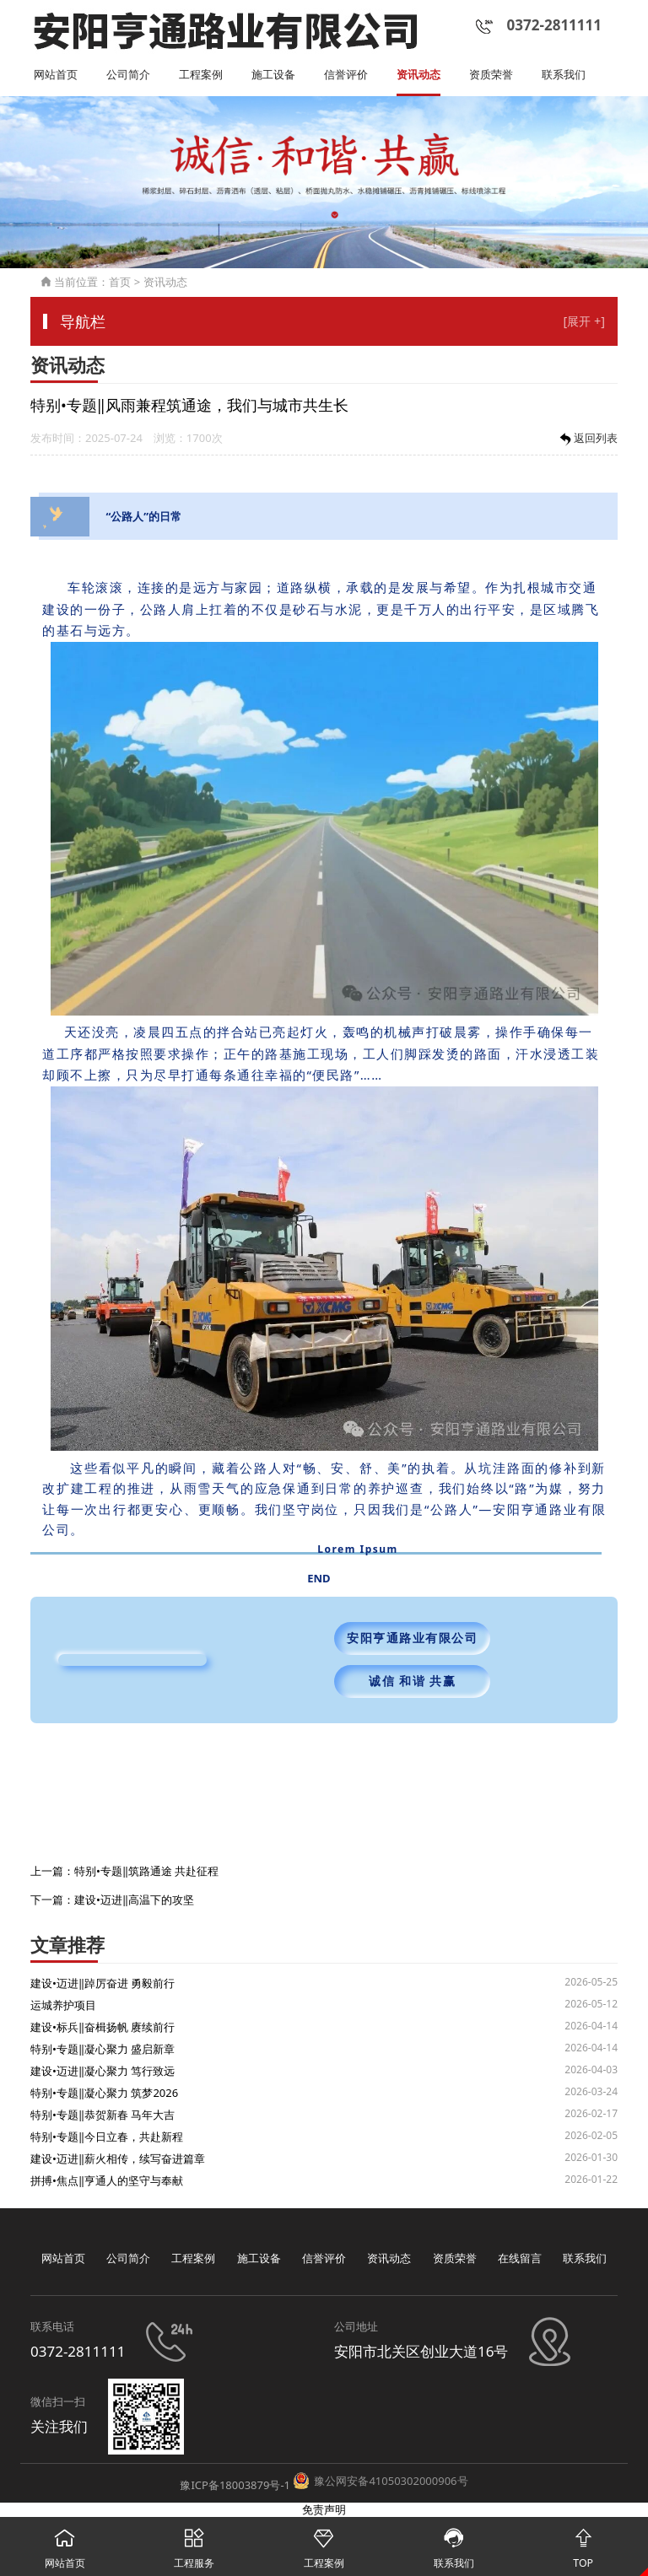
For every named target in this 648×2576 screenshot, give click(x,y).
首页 (120, 281)
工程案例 (201, 75)
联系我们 (564, 75)
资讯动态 (418, 75)
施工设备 (273, 75)
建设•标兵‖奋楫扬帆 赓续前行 (102, 2026)
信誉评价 (346, 75)
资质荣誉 (491, 75)
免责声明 (324, 2509)
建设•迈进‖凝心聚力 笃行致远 (102, 2070)
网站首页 (56, 75)
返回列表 (587, 439)
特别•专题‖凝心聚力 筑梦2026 (104, 2092)
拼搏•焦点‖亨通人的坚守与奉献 (106, 2180)
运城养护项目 (63, 2005)
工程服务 (195, 2544)
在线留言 (520, 2258)
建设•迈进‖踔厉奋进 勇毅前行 (102, 1983)
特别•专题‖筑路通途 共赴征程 (146, 1870)
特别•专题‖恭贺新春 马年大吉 (102, 2114)
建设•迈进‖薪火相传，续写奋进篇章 (117, 2158)
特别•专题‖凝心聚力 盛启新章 (102, 2048)
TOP (583, 2544)
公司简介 (128, 75)
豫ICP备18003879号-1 (235, 2484)
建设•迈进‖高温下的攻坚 (134, 1899)
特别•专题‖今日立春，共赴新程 (106, 2136)
